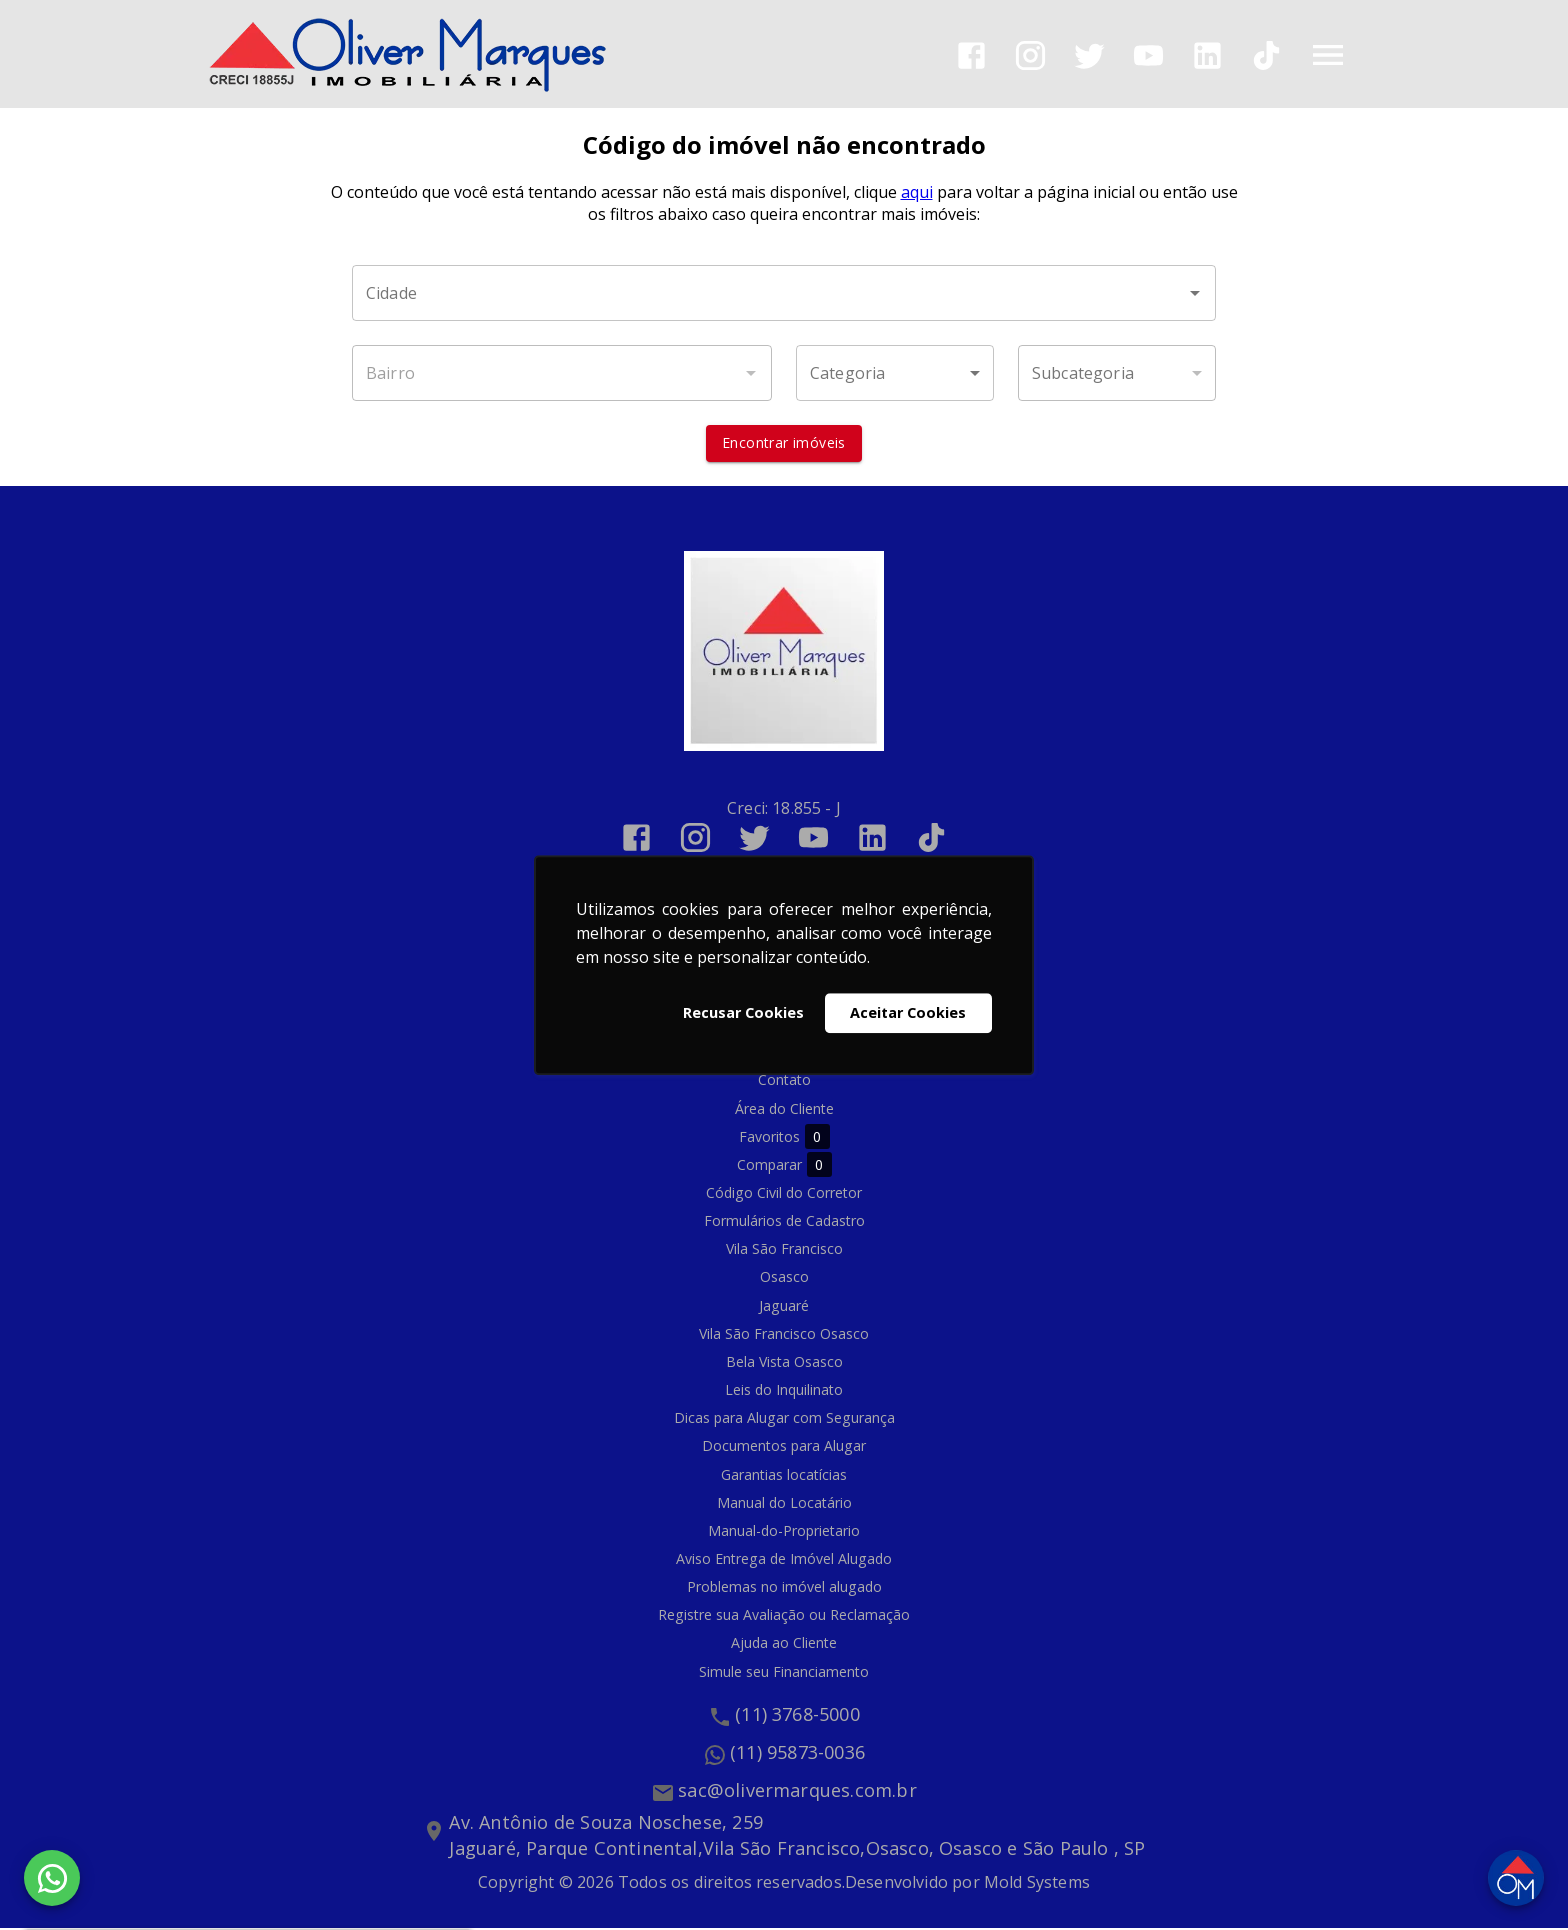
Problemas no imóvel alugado (784, 1588)
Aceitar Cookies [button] (908, 1012)
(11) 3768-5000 (797, 1716)
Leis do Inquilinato (784, 1391)
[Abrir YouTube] (1148, 55)
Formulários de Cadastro (784, 1222)
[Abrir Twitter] (1089, 55)
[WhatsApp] (52, 1878)
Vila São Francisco (784, 1250)
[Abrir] (1195, 295)
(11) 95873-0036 (797, 1754)
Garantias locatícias (784, 1475)
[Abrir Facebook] (971, 55)
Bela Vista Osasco (784, 1363)
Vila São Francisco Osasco (784, 1334)
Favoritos (784, 1138)
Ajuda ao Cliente (784, 1644)
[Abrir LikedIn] (1207, 55)
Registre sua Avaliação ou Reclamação (784, 1616)
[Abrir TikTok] (1266, 55)
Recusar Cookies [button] (743, 1012)
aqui (917, 194)
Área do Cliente (784, 1109)
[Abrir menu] (1328, 55)
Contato (784, 1081)
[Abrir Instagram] (1030, 55)
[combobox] (784, 295)
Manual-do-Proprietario (784, 1532)
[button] (895, 375)
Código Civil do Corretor (784, 1194)
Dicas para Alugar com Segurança (784, 1419)
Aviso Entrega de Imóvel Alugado (784, 1560)
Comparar (784, 1166)
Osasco (784, 1278)
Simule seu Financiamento (784, 1672)
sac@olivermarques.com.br (797, 1792)
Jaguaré (784, 1306)
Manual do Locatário (784, 1503)
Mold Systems (1037, 1884)
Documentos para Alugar (784, 1447)
